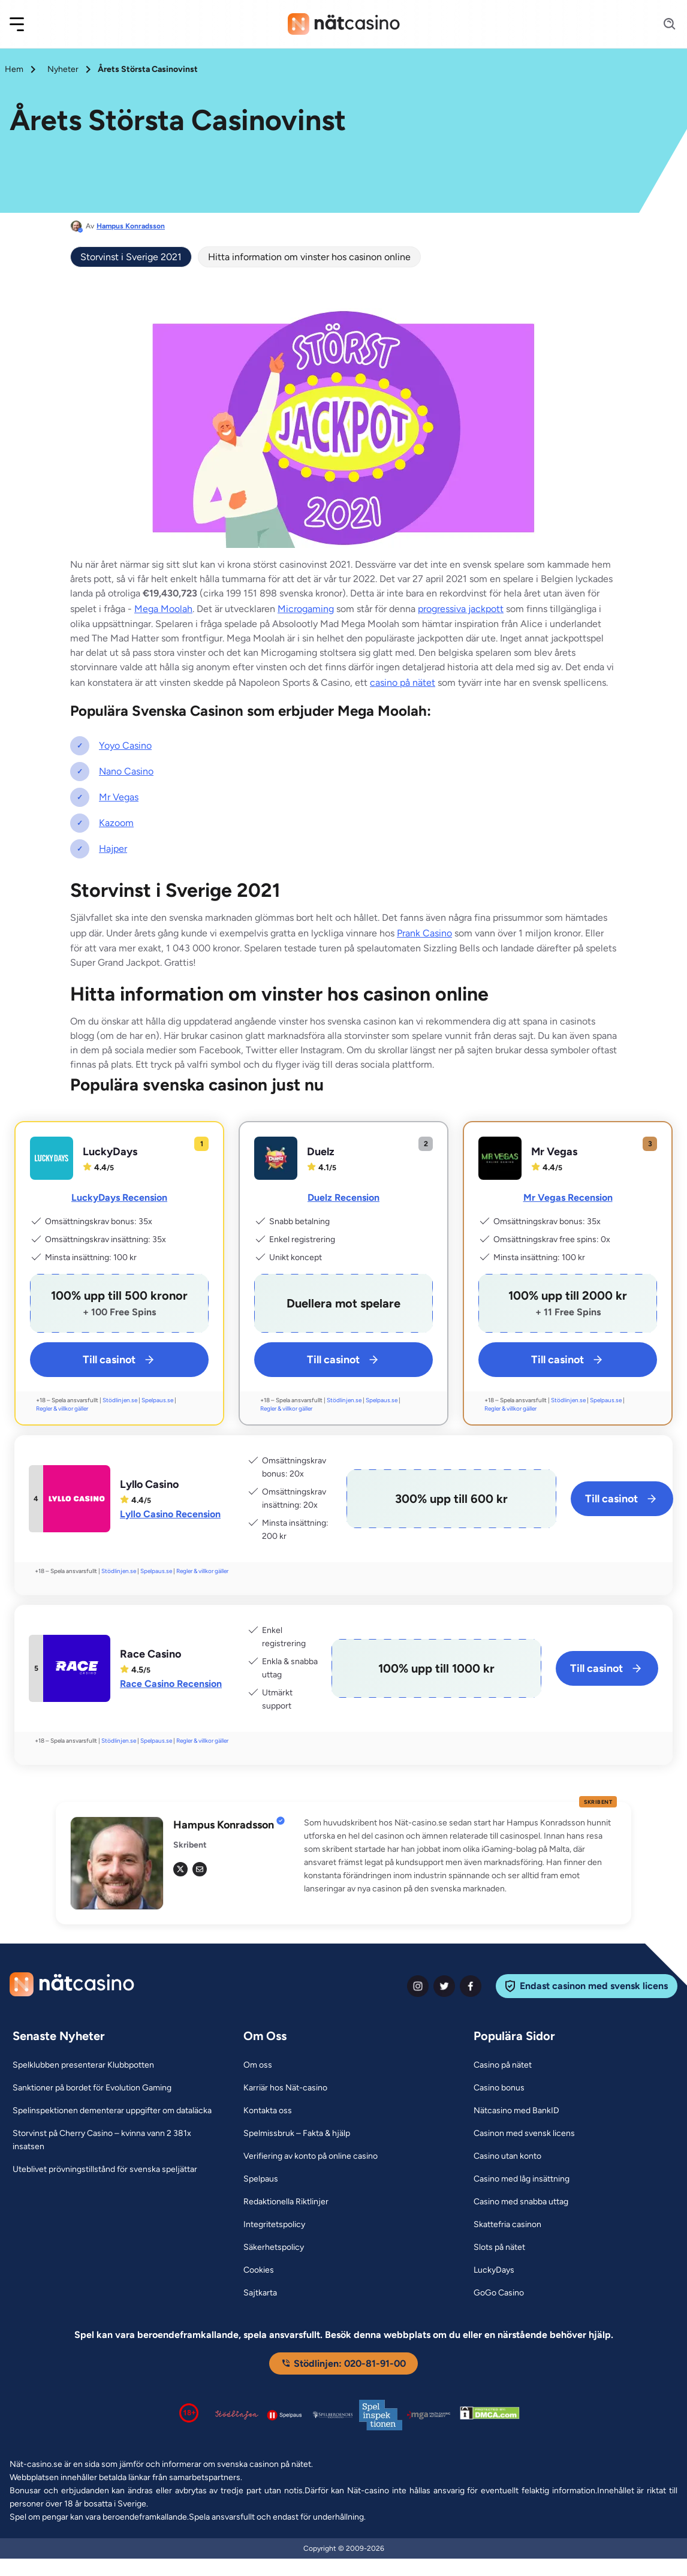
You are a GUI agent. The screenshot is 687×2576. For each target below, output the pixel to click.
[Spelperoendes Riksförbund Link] (332, 2414)
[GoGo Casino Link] (499, 2293)
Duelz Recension (343, 1197)
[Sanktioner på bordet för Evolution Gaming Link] (92, 2088)
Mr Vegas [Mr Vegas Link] (554, 1151)
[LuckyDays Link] (51, 1158)
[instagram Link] (418, 1986)
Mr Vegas (118, 797)
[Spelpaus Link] (260, 2179)
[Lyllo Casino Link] (76, 1498)
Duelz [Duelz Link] (321, 1151)
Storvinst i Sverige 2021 (131, 257)
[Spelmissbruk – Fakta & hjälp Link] (296, 2133)
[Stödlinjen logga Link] (236, 2415)
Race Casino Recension (171, 1683)
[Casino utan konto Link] (507, 2156)
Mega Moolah (163, 608)
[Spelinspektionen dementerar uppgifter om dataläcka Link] (112, 2110)
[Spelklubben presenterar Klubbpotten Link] (83, 2065)
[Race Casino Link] (76, 1668)
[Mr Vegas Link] (500, 1158)
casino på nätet (402, 682)
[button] (25, 24)
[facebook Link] (470, 1986)
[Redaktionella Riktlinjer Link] (286, 2202)
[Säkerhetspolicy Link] (273, 2247)
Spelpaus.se (157, 1400)
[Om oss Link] (257, 2065)
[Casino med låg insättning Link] (522, 2179)
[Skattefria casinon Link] (507, 2224)
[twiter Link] (444, 1986)
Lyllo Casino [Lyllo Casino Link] (149, 1484)
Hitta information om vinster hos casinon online (309, 257)
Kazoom (116, 822)
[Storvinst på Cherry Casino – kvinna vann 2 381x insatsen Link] (113, 2140)
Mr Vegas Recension (568, 1197)
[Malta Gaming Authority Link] (428, 2415)
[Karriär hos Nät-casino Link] (285, 2088)
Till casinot (119, 1359)
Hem (14, 69)
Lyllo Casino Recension (170, 1514)
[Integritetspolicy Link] (274, 2224)
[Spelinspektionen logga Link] (380, 2415)
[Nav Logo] (344, 24)
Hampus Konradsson (131, 226)
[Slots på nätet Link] (499, 2247)
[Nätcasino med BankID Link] (516, 2110)
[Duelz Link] (275, 1158)
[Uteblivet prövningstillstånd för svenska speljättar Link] (105, 2169)
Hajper (113, 848)
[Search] (662, 24)
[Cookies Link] (258, 2270)
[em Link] (199, 1869)
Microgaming (306, 608)
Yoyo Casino (125, 745)
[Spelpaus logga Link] (284, 2415)
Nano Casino (126, 771)
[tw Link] (180, 1869)
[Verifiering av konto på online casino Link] (310, 2156)
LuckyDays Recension (119, 1197)
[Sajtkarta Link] (260, 2293)
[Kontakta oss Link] (267, 2110)
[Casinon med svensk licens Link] (524, 2133)
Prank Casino (424, 933)
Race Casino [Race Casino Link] (150, 1654)
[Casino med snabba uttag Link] (521, 2202)
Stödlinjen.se (120, 1400)
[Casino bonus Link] (499, 2088)
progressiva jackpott (461, 608)
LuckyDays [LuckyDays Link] (110, 1151)
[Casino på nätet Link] (503, 2065)
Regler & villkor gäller (62, 1408)
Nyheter (63, 69)
